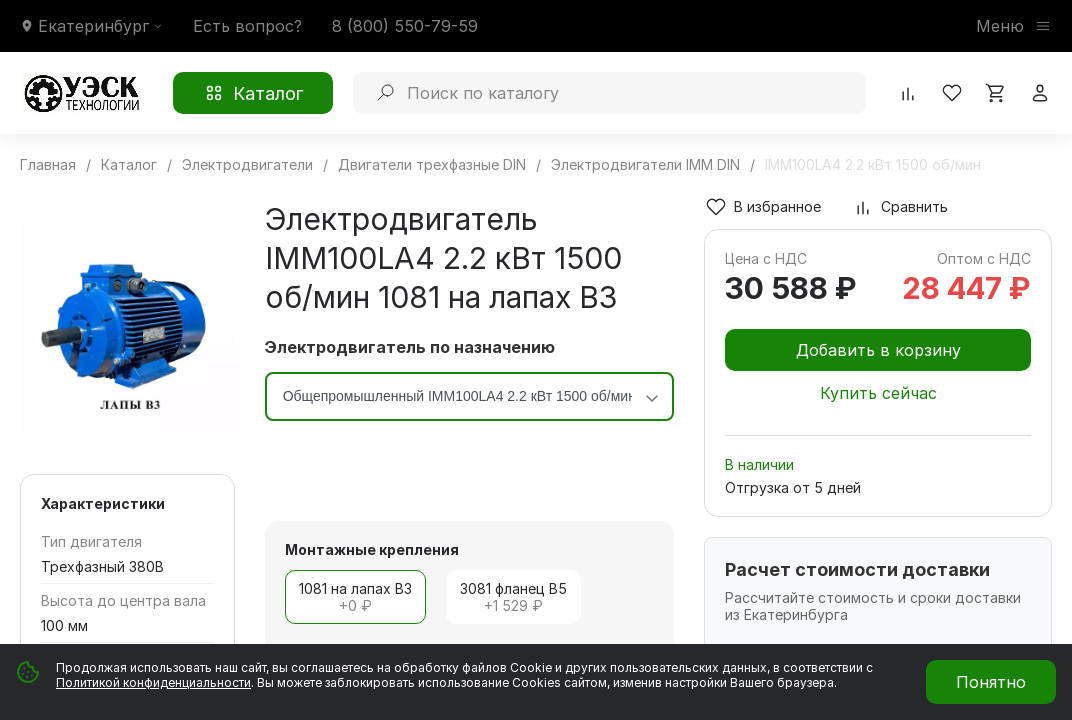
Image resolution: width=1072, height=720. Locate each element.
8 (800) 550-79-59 (405, 26)
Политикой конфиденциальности (153, 682)
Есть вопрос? (247, 26)
